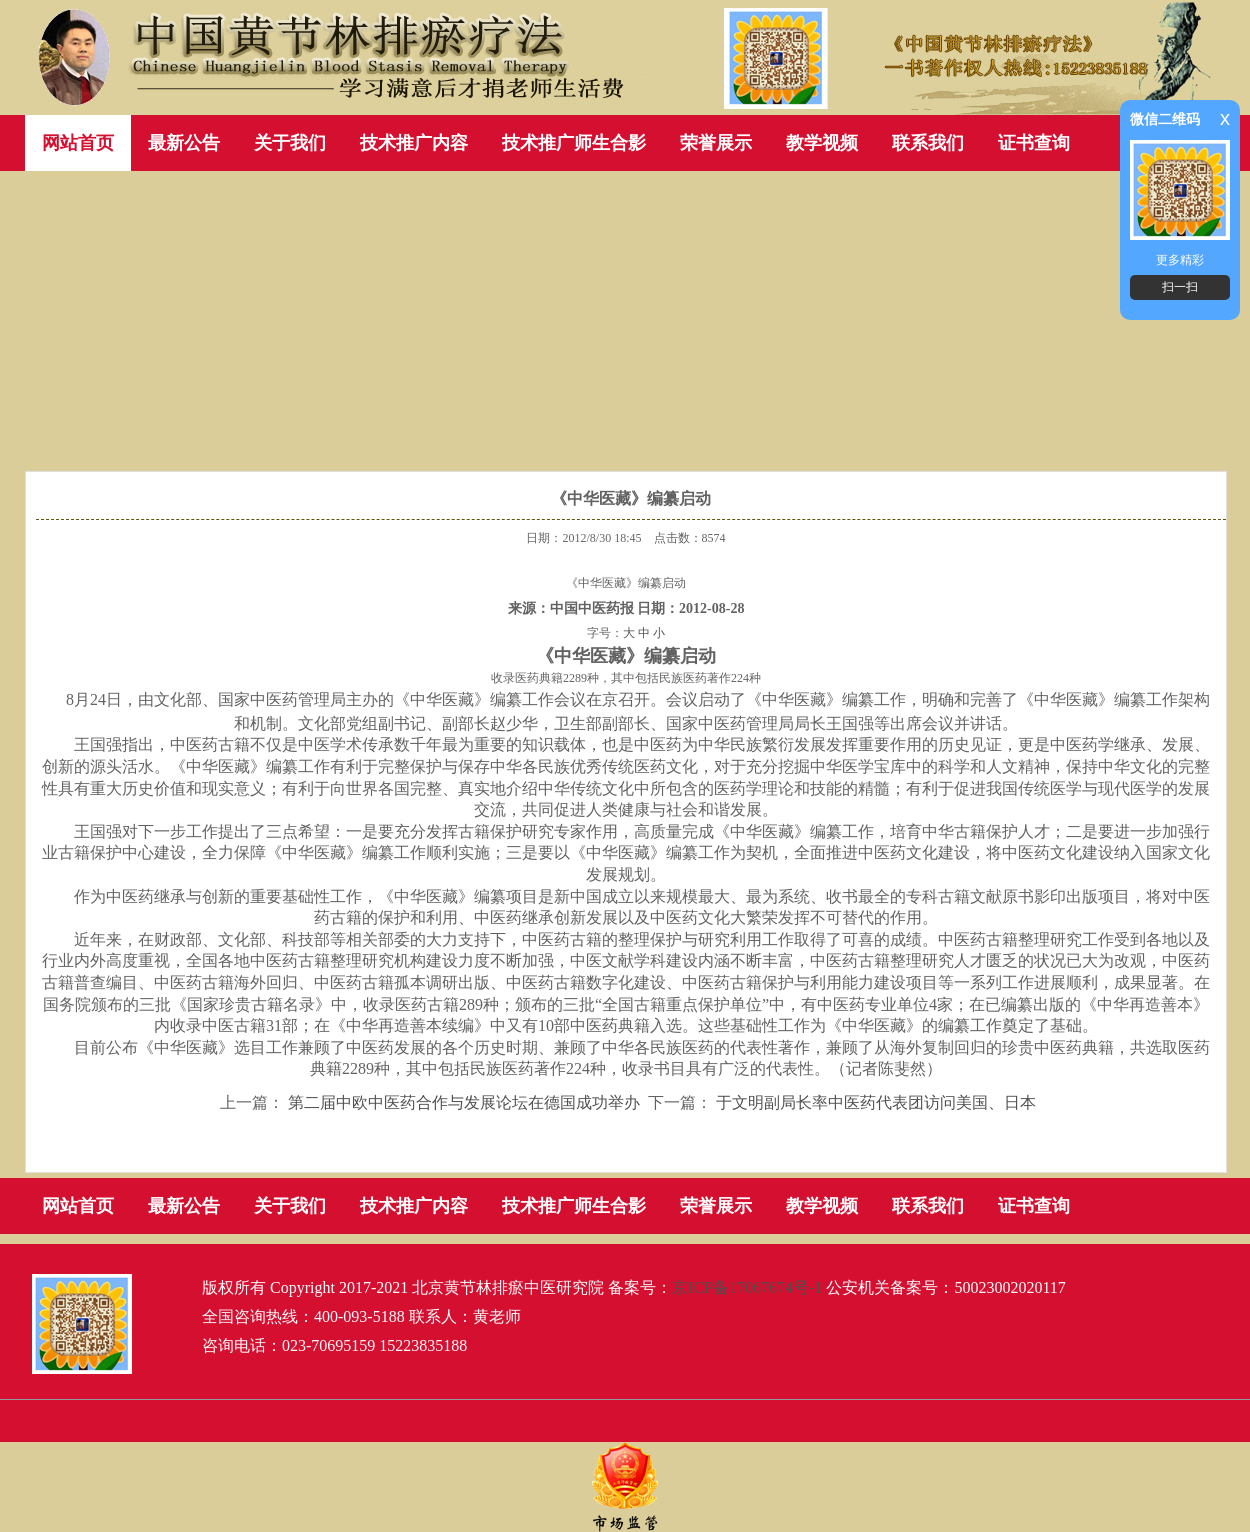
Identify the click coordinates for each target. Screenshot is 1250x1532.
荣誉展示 (716, 143)
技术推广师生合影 (574, 143)
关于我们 (290, 143)
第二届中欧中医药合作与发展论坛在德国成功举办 (464, 1102)
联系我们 (928, 143)
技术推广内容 (414, 143)
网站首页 (78, 143)
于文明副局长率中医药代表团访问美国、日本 (876, 1102)
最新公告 (184, 143)
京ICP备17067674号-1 (747, 1287)
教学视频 (822, 143)
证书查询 (1034, 143)
